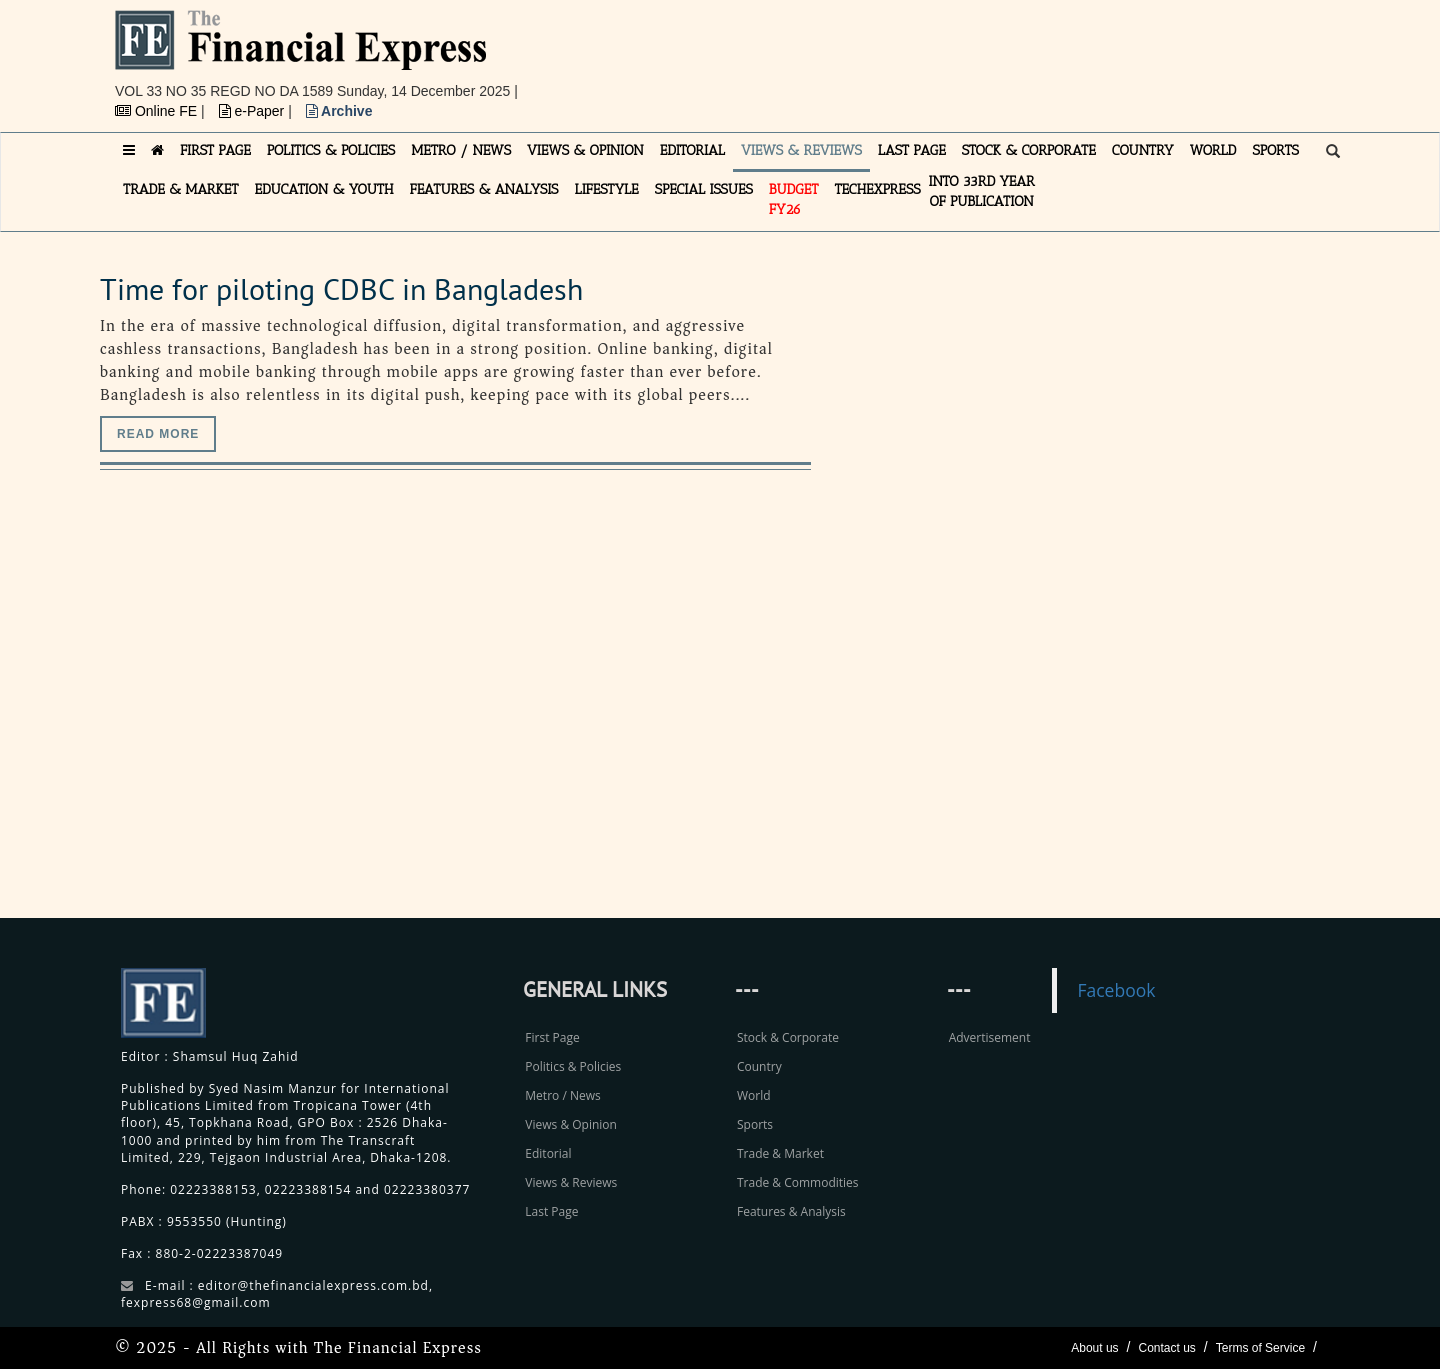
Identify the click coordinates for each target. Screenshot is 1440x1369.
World (754, 1095)
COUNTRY (1143, 150)
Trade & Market (780, 1153)
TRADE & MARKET (181, 189)
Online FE (158, 111)
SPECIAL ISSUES (704, 189)
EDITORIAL (692, 150)
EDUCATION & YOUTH (324, 189)
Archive (339, 111)
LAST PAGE (912, 150)
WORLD (1213, 150)
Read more (158, 434)
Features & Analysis (791, 1211)
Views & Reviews (571, 1182)
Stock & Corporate (788, 1037)
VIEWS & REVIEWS (801, 150)
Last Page (551, 1211)
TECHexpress (877, 189)
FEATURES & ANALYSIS (484, 189)
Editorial (548, 1153)
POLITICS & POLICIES (331, 150)
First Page (552, 1037)
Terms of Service (1260, 1348)
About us (1094, 1348)
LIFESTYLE (607, 189)
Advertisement (990, 1037)
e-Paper (254, 111)
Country (759, 1066)
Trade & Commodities (798, 1182)
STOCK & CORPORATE (1029, 150)
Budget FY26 (794, 199)
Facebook (1116, 990)
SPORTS (1275, 150)
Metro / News (562, 1095)
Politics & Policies (573, 1066)
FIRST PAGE (215, 150)
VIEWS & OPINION (585, 150)
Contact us (1166, 1348)
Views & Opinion (571, 1124)
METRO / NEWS (461, 150)
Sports (755, 1124)
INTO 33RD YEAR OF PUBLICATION (982, 191)
